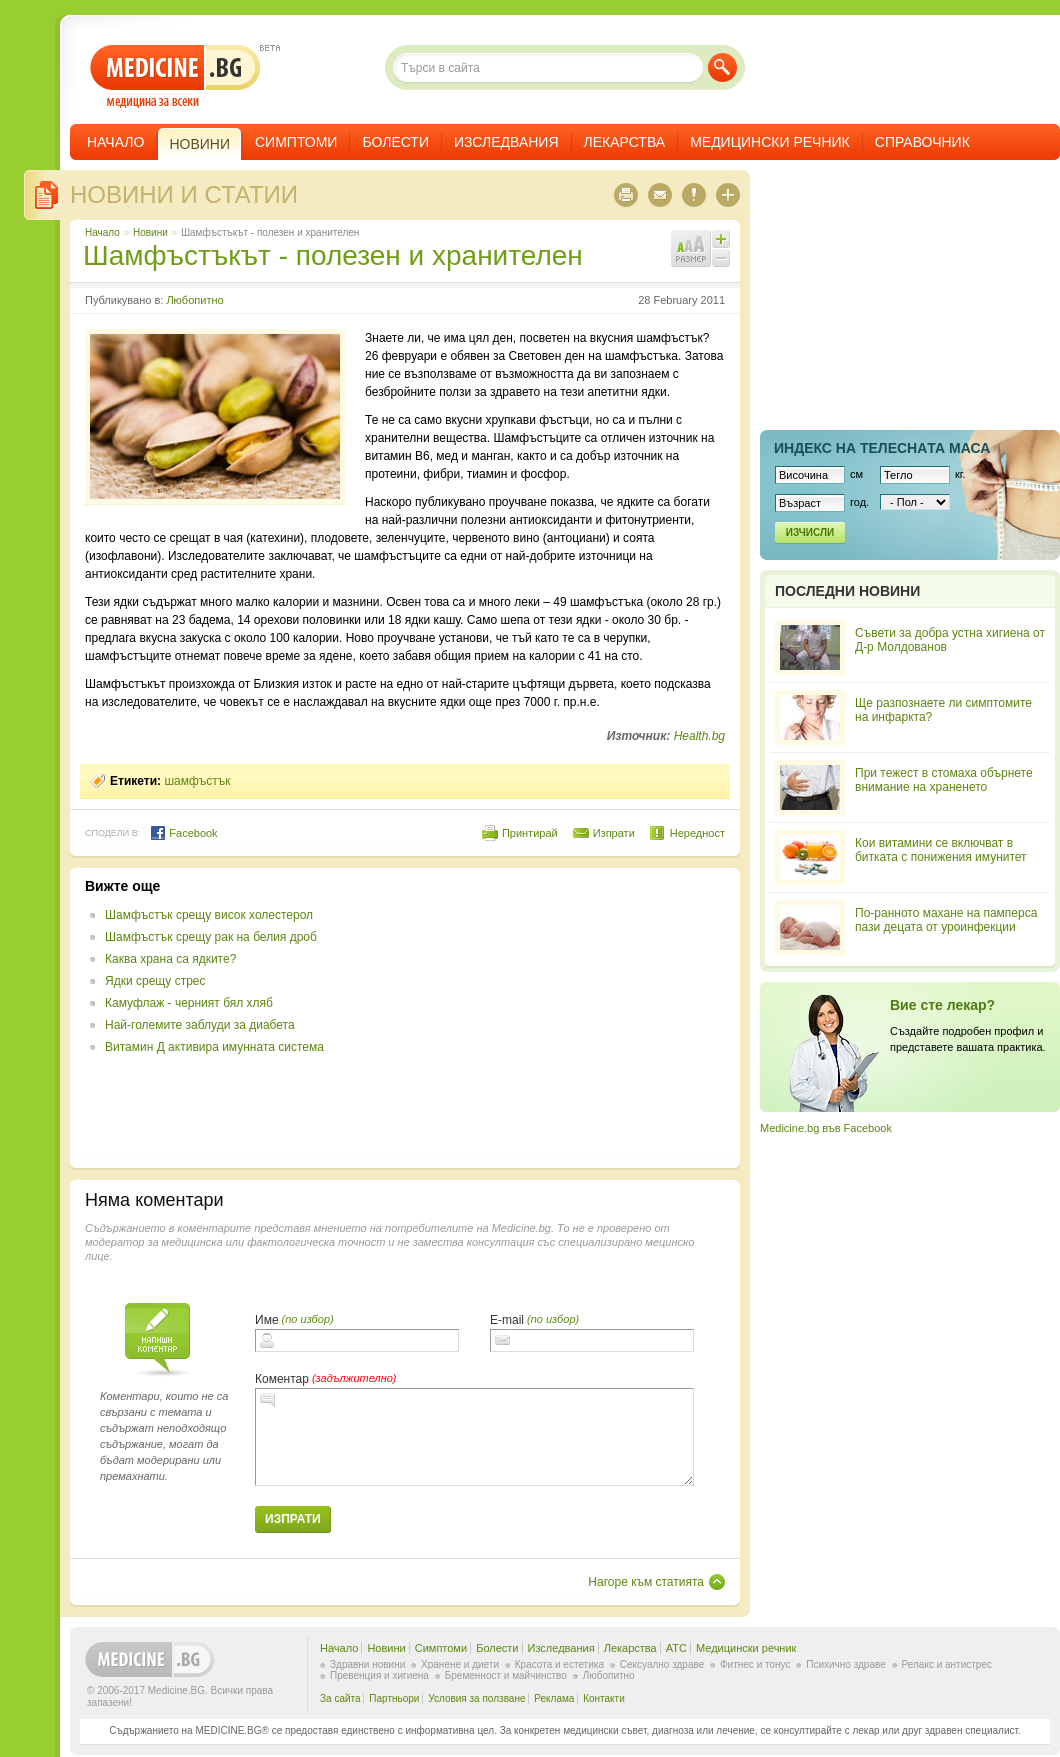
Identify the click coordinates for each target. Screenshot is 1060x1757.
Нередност (697, 833)
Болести (395, 142)
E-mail (507, 1320)
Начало (115, 142)
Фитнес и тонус (755, 1664)
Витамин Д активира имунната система (214, 1047)
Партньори (394, 1698)
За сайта (340, 1698)
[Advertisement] (562, 1018)
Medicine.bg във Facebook (826, 1128)
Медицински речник (770, 142)
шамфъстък (197, 781)
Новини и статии (184, 194)
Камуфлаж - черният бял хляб (189, 1003)
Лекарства (625, 142)
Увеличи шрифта (721, 239)
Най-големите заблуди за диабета (200, 1025)
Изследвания (506, 142)
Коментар (282, 1379)
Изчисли (810, 532)
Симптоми (296, 142)
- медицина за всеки (175, 76)
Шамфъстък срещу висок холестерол (209, 915)
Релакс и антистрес (947, 1664)
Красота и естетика (559, 1664)
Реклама (554, 1698)
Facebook (183, 833)
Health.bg (699, 736)
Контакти (604, 1698)
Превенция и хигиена (379, 1675)
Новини (150, 232)
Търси (722, 67)
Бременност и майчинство (506, 1675)
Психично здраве (846, 1664)
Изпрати (614, 833)
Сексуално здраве (662, 1664)
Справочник (922, 142)
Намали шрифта (721, 258)
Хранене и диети (460, 1664)
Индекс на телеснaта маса (882, 448)
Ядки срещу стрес (155, 981)
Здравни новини (367, 1664)
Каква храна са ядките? (170, 959)
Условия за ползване (476, 1698)
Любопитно (194, 300)
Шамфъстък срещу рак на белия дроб (211, 937)
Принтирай (530, 833)
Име (267, 1320)
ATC (676, 1648)
